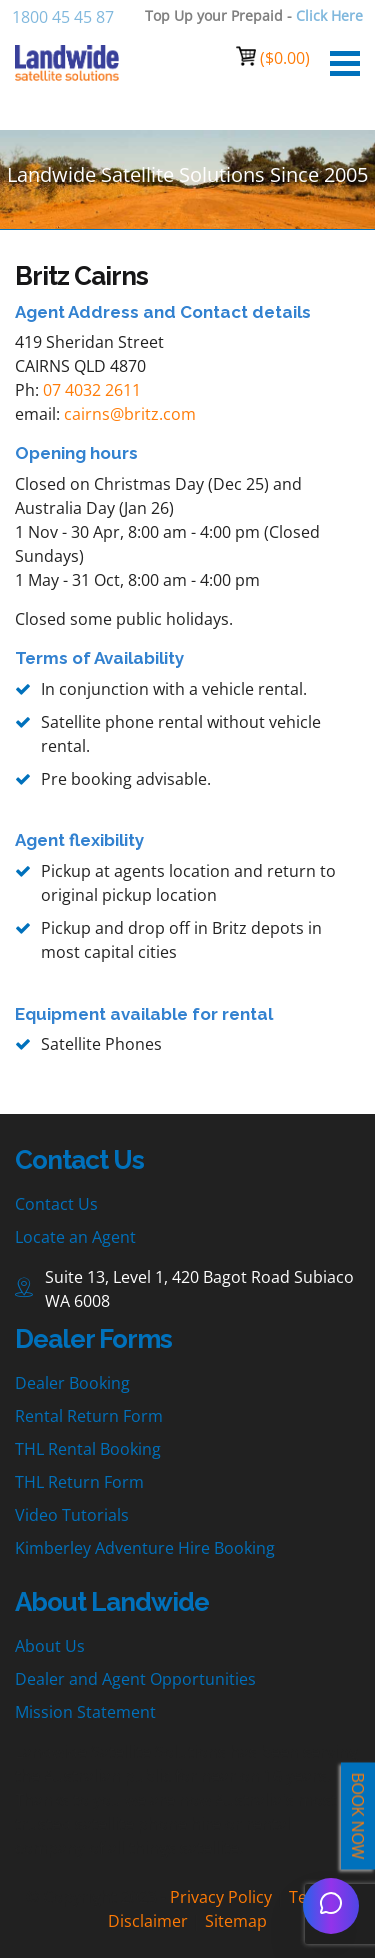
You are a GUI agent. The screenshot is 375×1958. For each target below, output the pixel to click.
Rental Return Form (89, 1416)
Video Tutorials (72, 1515)
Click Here (329, 15)
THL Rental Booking (88, 1449)
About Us (50, 1646)
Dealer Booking (72, 1383)
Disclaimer (148, 1921)
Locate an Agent (75, 1237)
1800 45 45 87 (63, 17)
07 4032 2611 (92, 390)
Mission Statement (85, 1712)
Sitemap (236, 1921)
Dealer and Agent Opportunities (135, 1679)
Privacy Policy (221, 1897)
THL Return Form (79, 1482)
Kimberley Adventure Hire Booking (145, 1548)
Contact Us (56, 1204)
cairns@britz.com (130, 414)
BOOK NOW (358, 1816)
